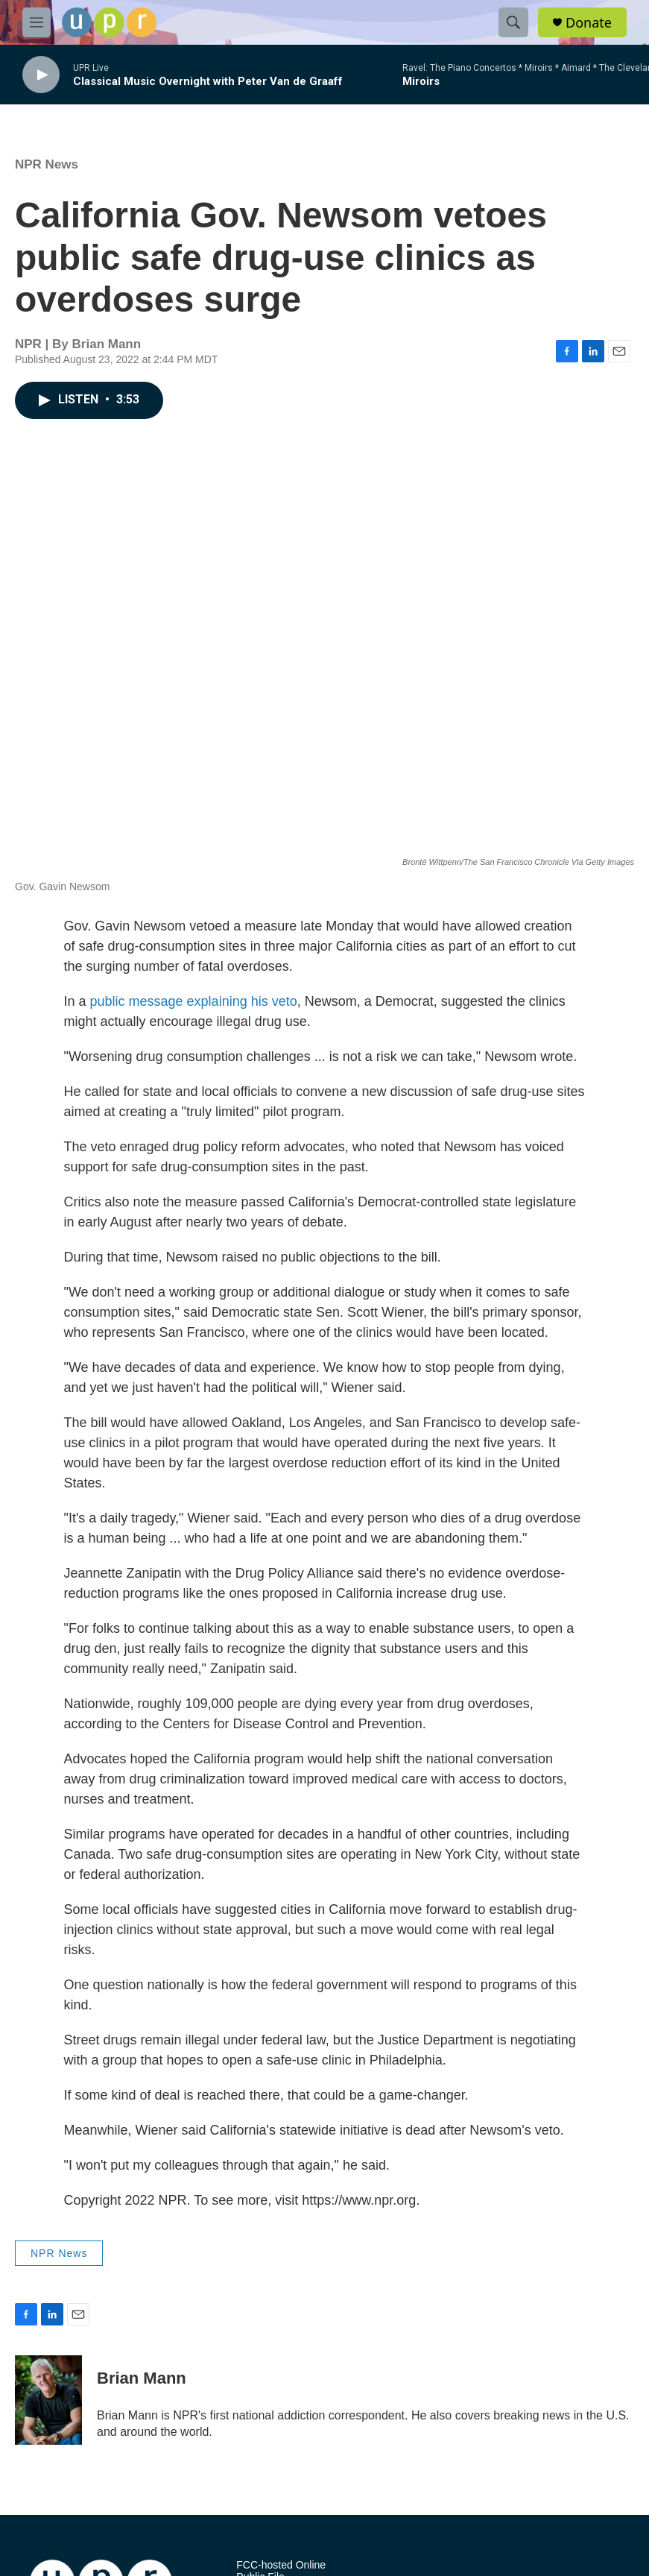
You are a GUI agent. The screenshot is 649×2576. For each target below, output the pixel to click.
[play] (41, 75)
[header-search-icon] (513, 22)
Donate (589, 23)
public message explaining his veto (193, 1001)
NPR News (46, 164)
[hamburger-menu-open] (36, 22)
